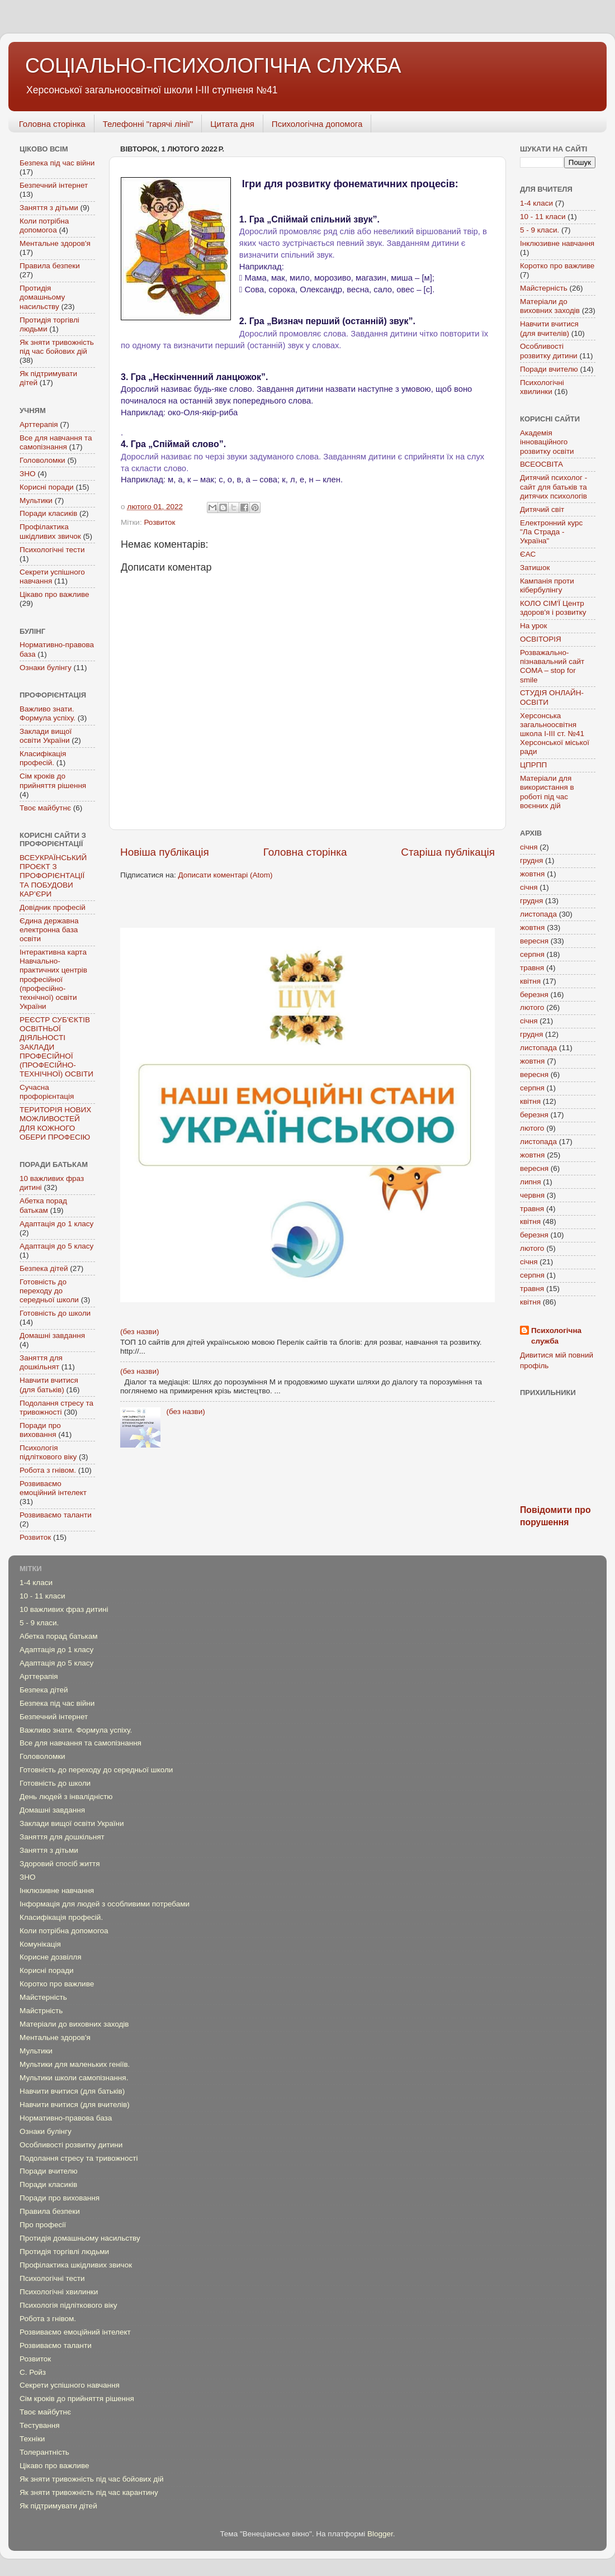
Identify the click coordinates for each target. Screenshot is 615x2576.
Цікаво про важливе (54, 594)
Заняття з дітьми (49, 207)
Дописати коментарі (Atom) (225, 875)
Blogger (380, 2534)
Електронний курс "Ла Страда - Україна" (551, 532)
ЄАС (528, 554)
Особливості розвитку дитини (549, 350)
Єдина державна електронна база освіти (49, 930)
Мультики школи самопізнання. (74, 2078)
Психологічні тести (52, 549)
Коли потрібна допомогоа (44, 225)
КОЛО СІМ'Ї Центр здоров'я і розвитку (553, 607)
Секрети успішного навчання (70, 2385)
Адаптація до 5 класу (56, 1246)
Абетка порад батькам (43, 1205)
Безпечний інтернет (54, 185)
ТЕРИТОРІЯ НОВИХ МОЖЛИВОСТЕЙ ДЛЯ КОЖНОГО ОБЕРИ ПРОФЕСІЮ (55, 1123)
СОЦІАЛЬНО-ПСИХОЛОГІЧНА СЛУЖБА (213, 65)
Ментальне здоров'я (55, 243)
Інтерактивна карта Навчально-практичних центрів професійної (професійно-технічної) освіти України (53, 979)
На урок (533, 626)
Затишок (535, 567)
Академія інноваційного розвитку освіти (547, 442)
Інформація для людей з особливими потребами (105, 1904)
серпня (532, 954)
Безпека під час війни (57, 163)
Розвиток (159, 522)
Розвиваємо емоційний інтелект (53, 1488)
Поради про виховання (40, 1430)
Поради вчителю (549, 369)
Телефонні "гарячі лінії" (148, 124)
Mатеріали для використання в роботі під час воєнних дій (547, 792)
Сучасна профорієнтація (47, 1091)
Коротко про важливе (557, 266)
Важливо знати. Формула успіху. (47, 713)
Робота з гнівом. (48, 1470)
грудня (531, 860)
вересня (534, 941)
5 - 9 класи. (539, 230)
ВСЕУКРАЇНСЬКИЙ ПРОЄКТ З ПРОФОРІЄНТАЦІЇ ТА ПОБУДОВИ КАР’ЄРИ (53, 875)
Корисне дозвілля (51, 1957)
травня (532, 968)
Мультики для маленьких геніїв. (75, 2064)
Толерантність (44, 2452)
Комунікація (40, 1944)
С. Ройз (33, 2372)
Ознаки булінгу (46, 667)
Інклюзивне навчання (557, 243)
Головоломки (42, 460)
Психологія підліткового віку (48, 1452)
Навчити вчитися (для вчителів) (549, 328)
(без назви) (139, 1331)
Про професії (43, 2225)
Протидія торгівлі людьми (64, 2251)
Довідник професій (53, 907)
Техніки (32, 2439)
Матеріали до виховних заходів (550, 306)
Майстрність (41, 2010)
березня (534, 994)
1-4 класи (536, 203)
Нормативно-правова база (66, 2118)
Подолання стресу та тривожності (56, 1407)
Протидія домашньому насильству (42, 297)
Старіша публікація (448, 852)
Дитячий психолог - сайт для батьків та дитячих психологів (553, 486)
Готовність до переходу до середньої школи (49, 1291)
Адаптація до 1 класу (56, 1224)
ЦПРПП (533, 765)
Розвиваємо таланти (56, 1515)
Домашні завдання (52, 1335)
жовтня (532, 874)
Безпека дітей (44, 1268)
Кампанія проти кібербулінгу (547, 585)
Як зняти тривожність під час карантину (89, 2492)
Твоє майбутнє (45, 808)
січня (529, 847)
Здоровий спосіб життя (60, 1863)
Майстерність (543, 288)
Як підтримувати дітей (58, 2506)
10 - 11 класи (543, 216)
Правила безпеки (50, 266)
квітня (530, 981)
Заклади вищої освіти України (46, 735)
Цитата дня (232, 124)
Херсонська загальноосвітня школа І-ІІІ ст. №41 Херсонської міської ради (554, 733)
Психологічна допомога (317, 124)
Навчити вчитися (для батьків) (49, 1384)
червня (532, 1195)
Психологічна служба (556, 1335)
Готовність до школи (55, 1313)
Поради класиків (48, 513)
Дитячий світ (542, 509)
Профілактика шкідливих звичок (50, 531)
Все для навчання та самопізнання (56, 442)
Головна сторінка (52, 124)
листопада (538, 914)
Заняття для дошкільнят (41, 1362)
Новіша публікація (164, 852)
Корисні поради (47, 487)
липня (530, 1182)
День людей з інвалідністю (66, 1796)
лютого (532, 1007)
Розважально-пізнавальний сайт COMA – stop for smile (552, 666)
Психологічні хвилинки (542, 387)
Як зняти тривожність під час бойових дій (57, 346)
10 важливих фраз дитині (64, 1609)
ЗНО (27, 473)
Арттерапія (39, 424)
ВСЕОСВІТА (541, 464)
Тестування (40, 2425)
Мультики (36, 500)
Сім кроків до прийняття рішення (53, 780)
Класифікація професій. (43, 758)
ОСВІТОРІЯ (540, 639)
